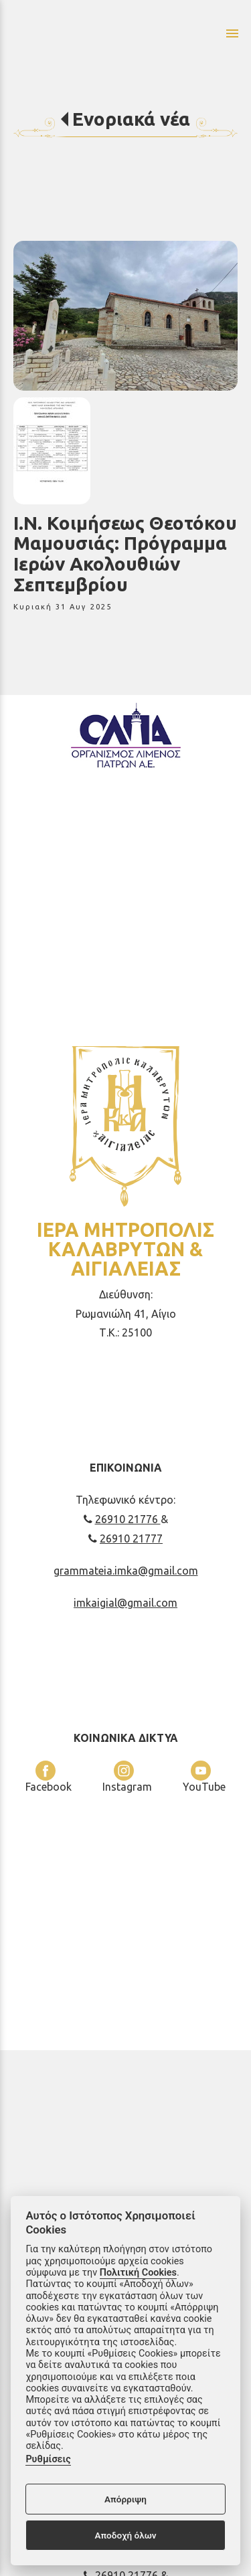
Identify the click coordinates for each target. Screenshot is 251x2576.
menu (232, 33)
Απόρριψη (125, 2499)
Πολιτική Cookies (138, 2272)
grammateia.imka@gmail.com (126, 1571)
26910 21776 (122, 1519)
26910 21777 (125, 1538)
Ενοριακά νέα (131, 118)
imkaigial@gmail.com (125, 1603)
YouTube (204, 1777)
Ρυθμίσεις (47, 2459)
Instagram (127, 1777)
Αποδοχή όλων (125, 2535)
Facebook (48, 1777)
